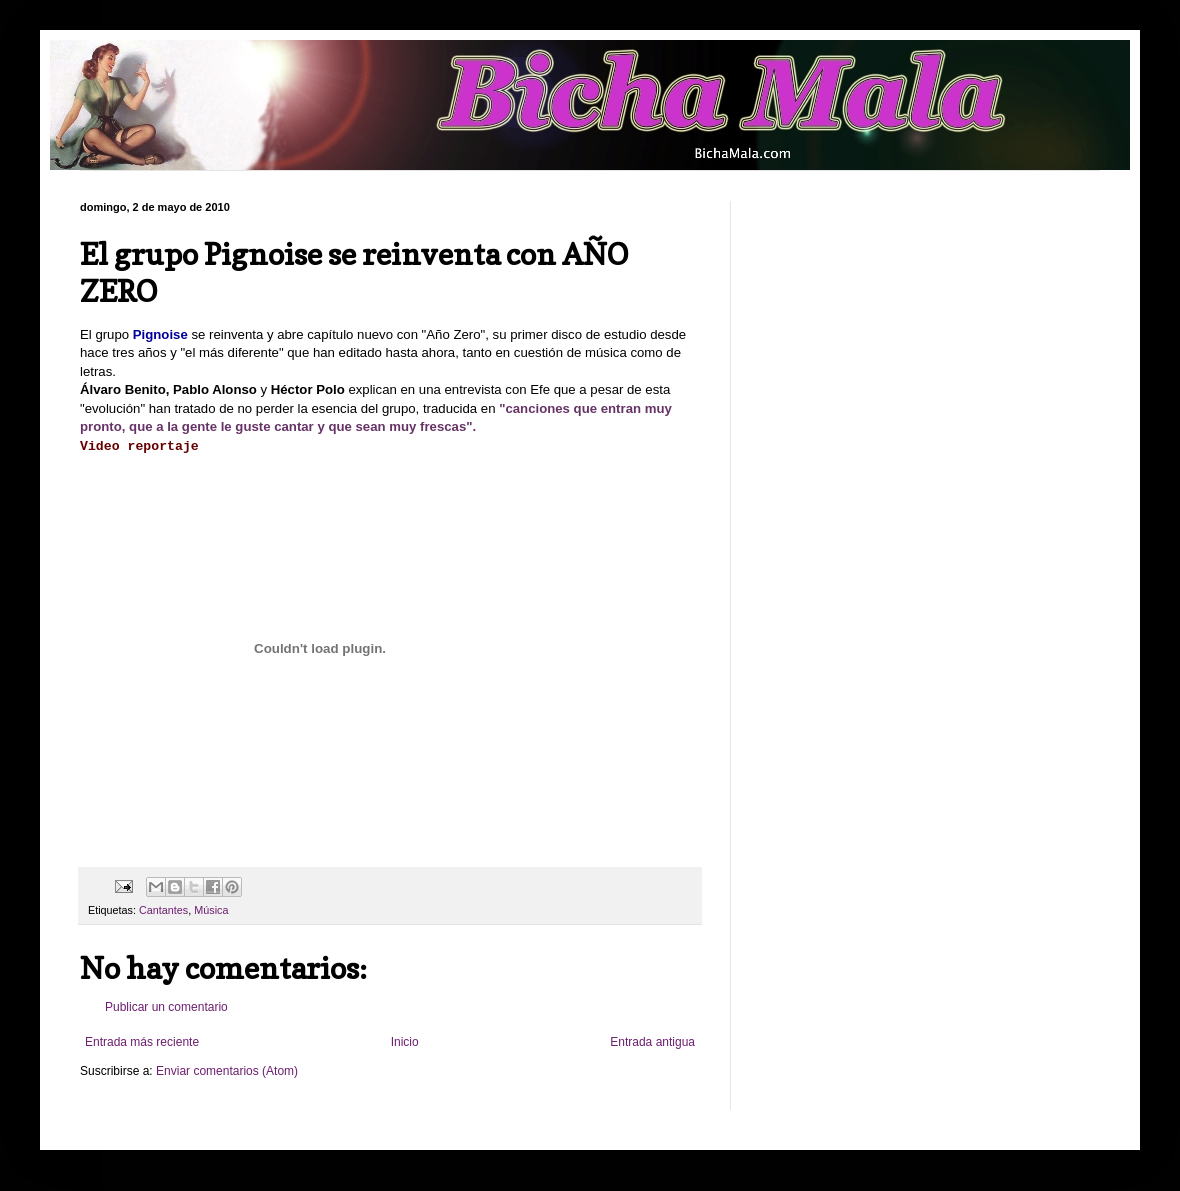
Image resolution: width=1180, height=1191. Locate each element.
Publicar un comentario (166, 1007)
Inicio (405, 1042)
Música (211, 910)
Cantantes (163, 910)
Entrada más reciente (142, 1042)
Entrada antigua (652, 1042)
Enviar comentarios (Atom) (227, 1071)
